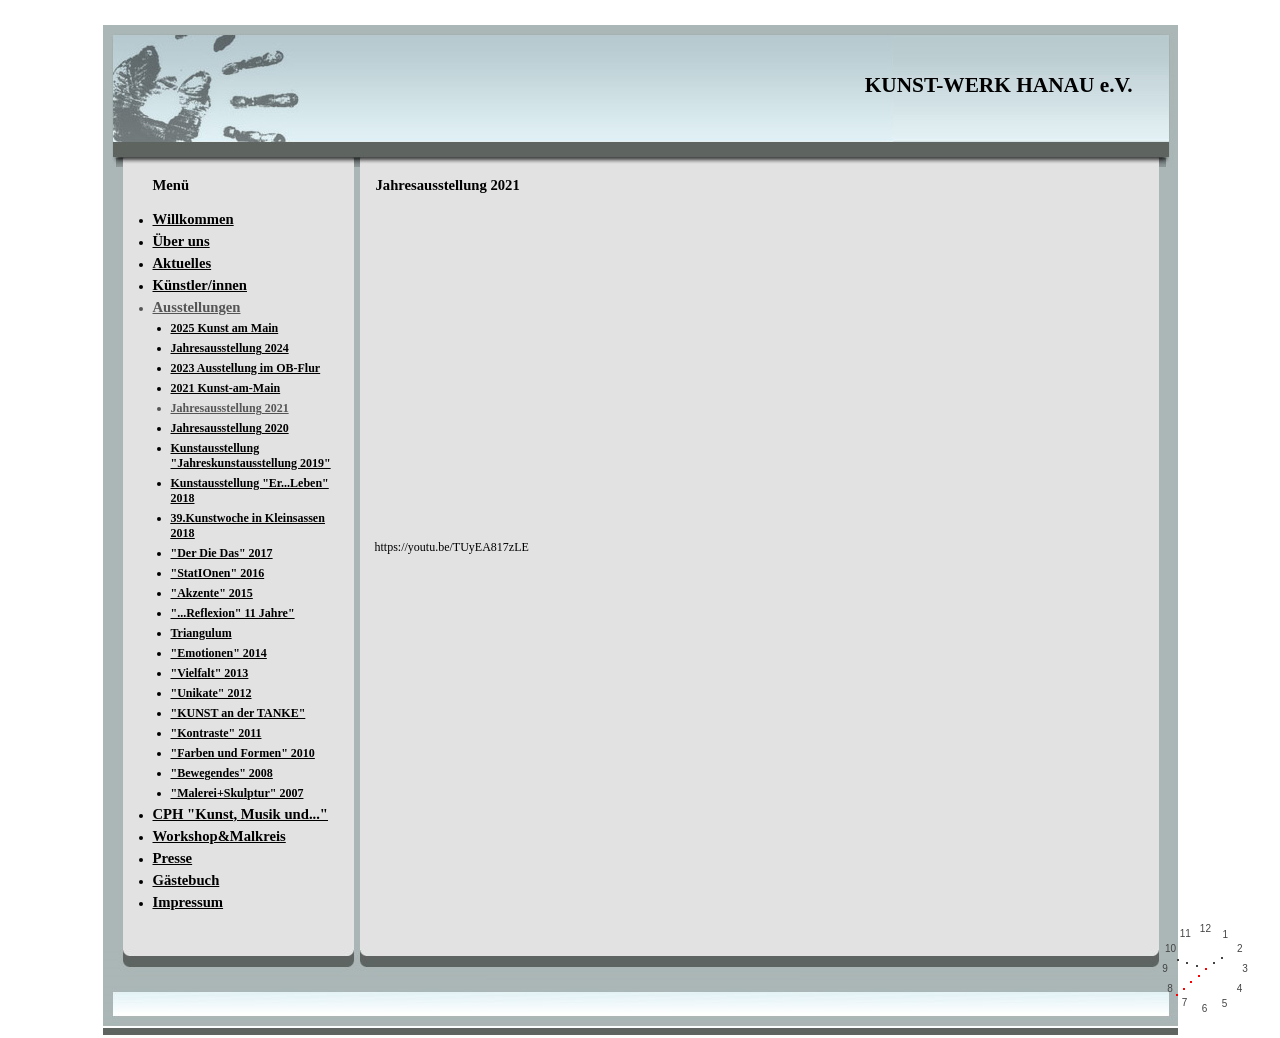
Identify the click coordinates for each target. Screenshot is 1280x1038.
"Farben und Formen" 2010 (243, 753)
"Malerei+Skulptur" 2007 (237, 793)
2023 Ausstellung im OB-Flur (246, 368)
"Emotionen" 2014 (219, 653)
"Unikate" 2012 (211, 693)
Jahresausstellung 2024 (230, 348)
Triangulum (201, 633)
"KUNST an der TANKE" (238, 713)
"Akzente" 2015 (212, 593)
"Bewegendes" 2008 (222, 773)
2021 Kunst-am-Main (226, 388)
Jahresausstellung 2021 (230, 408)
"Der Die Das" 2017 (222, 553)
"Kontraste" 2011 (216, 733)
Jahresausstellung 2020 (230, 428)
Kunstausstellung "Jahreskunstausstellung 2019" (251, 455)
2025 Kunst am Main (225, 328)
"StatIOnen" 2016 (218, 573)
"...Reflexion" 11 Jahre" (233, 613)
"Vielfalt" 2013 (210, 673)
